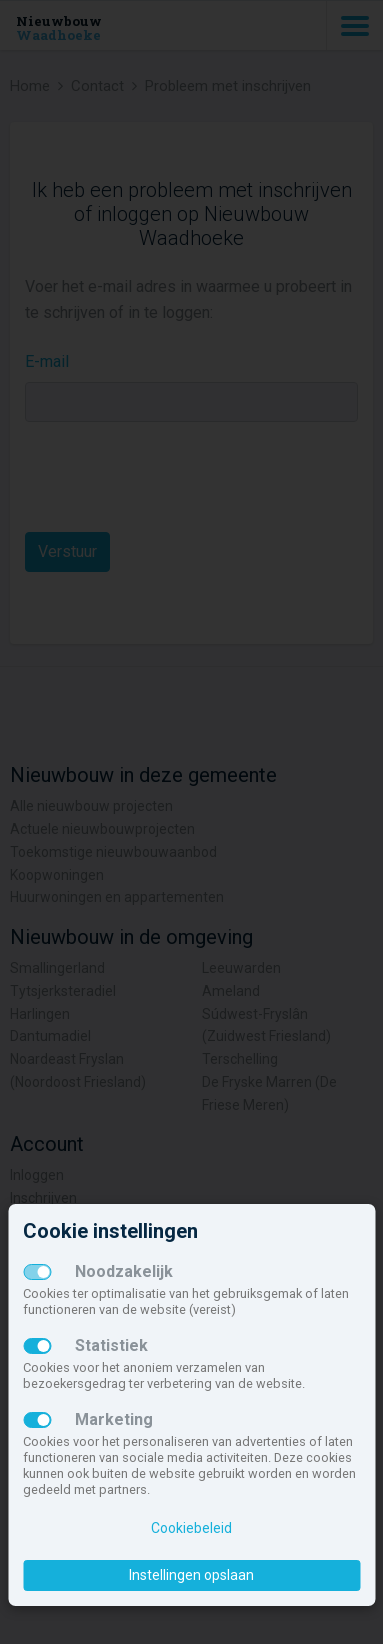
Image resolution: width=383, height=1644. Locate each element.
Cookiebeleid (191, 1528)
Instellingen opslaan (191, 1575)
